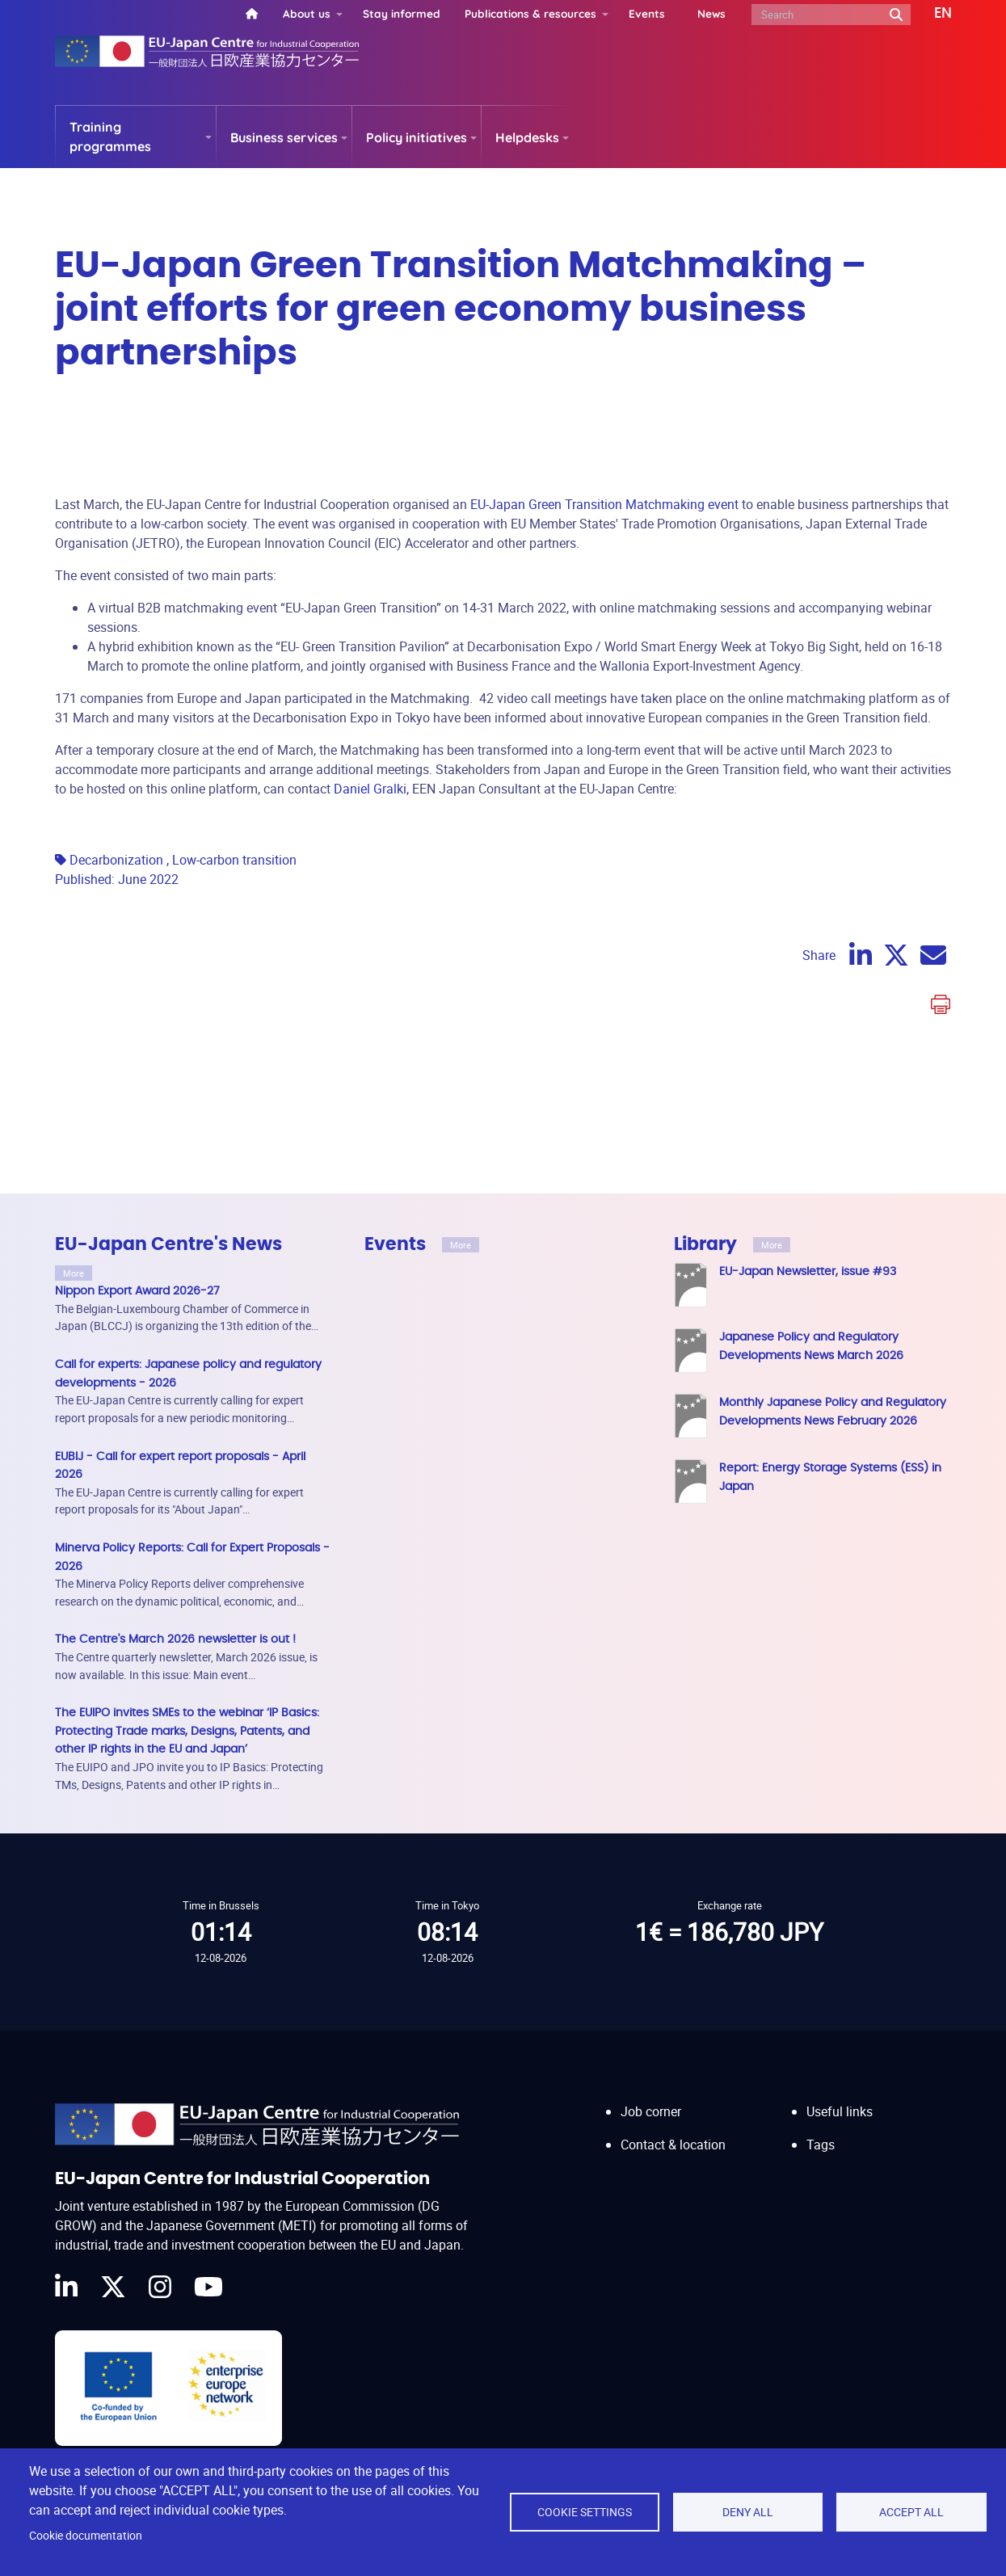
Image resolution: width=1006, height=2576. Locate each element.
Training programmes (110, 136)
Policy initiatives (416, 137)
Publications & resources (530, 13)
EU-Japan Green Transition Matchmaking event (604, 504)
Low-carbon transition (234, 860)
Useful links (839, 2096)
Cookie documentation (85, 2535)
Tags (820, 2129)
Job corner (651, 2096)
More (73, 1273)
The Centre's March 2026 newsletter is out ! (175, 1639)
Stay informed (401, 13)
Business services (284, 137)
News (711, 13)
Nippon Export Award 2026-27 (137, 1291)
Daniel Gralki (370, 789)
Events (647, 13)
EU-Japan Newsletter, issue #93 (807, 1271)
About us (306, 13)
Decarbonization (116, 860)
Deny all (747, 2512)
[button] (931, 14)
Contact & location (673, 2129)
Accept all (911, 2512)
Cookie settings (584, 2512)
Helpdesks (527, 137)
